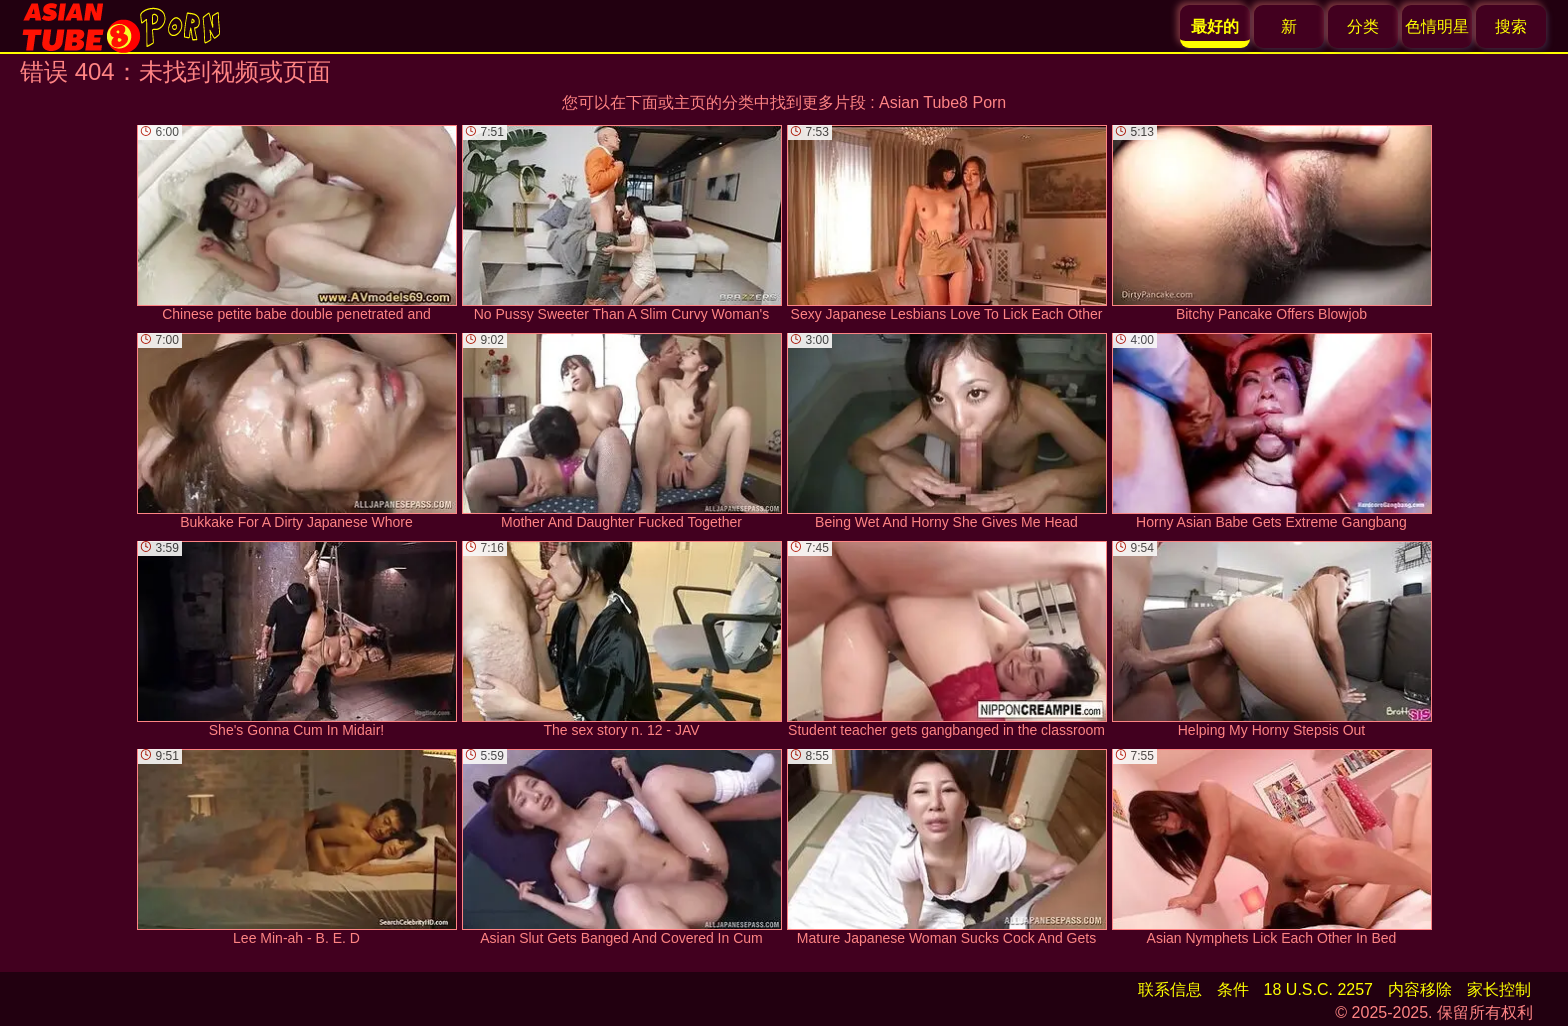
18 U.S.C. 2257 (1318, 989)
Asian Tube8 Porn (942, 102)
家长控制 (1499, 989)
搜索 (1511, 26)
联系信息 (1170, 989)
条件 (1233, 989)
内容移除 (1420, 989)
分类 (1363, 26)
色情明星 (1437, 26)
